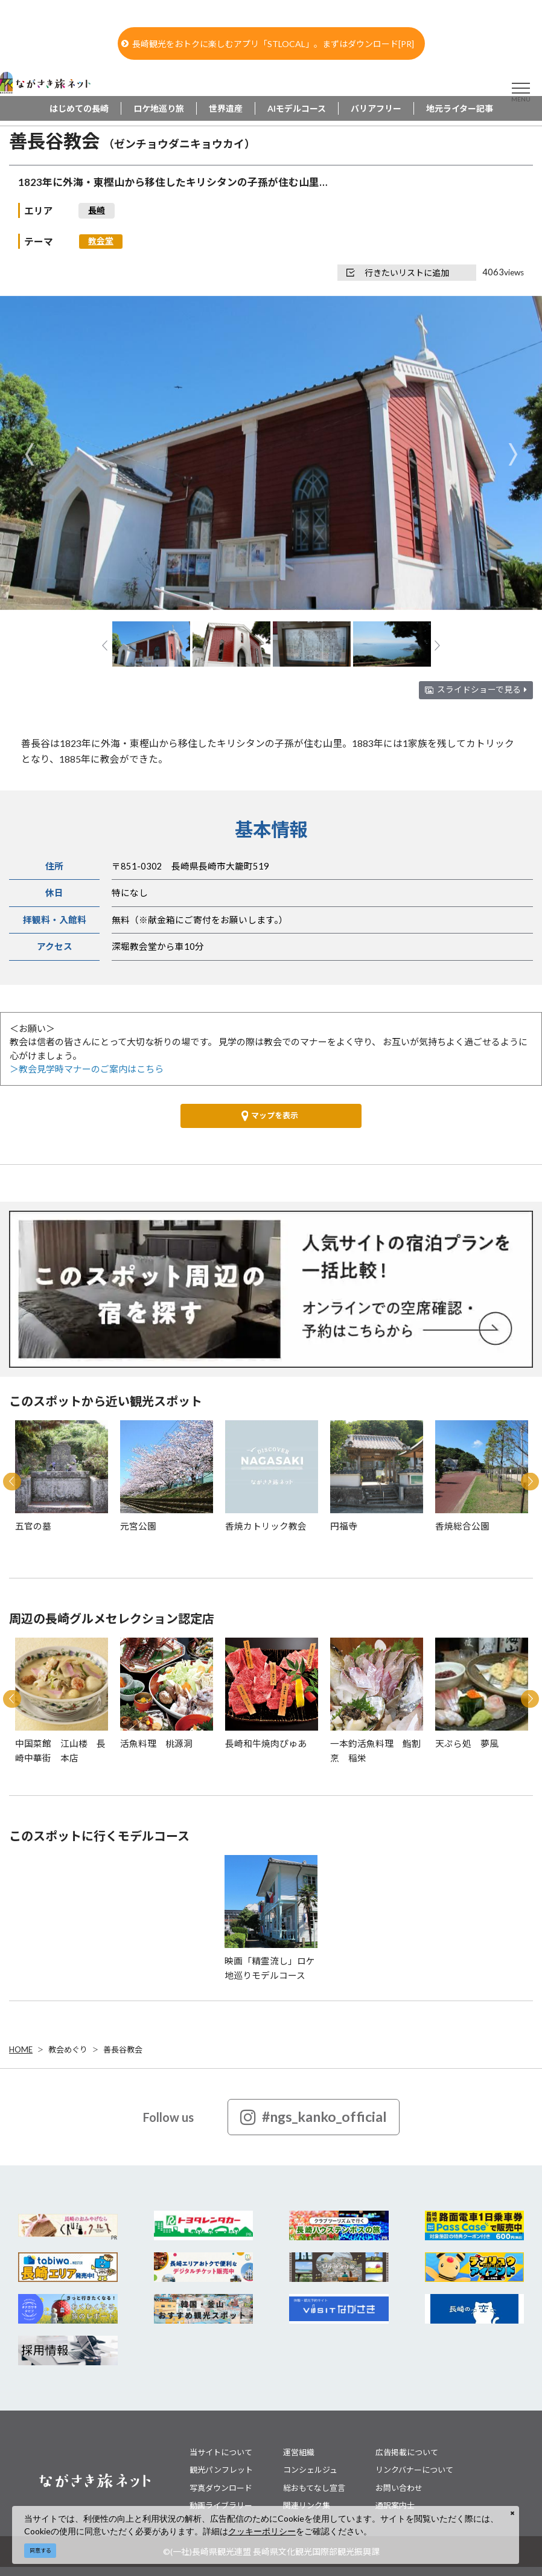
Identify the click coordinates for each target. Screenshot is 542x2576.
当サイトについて (221, 2452)
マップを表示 (269, 1116)
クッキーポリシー (262, 2531)
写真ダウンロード (221, 2488)
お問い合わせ (398, 2488)
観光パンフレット (221, 2470)
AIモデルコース (296, 108)
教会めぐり (68, 2049)
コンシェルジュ (310, 2470)
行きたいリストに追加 (397, 273)
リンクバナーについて (414, 2470)
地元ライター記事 (459, 108)
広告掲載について (406, 2452)
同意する (40, 2550)
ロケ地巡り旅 (158, 108)
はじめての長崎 (79, 108)
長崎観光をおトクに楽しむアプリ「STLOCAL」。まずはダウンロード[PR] (267, 44)
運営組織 (298, 2452)
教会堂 (100, 241)
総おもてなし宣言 (314, 2488)
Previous (29, 454)
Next (513, 454)
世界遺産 (226, 108)
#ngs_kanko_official (313, 2117)
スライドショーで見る (482, 689)
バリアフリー (376, 108)
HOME (21, 2049)
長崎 (96, 210)
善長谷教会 (122, 2049)
